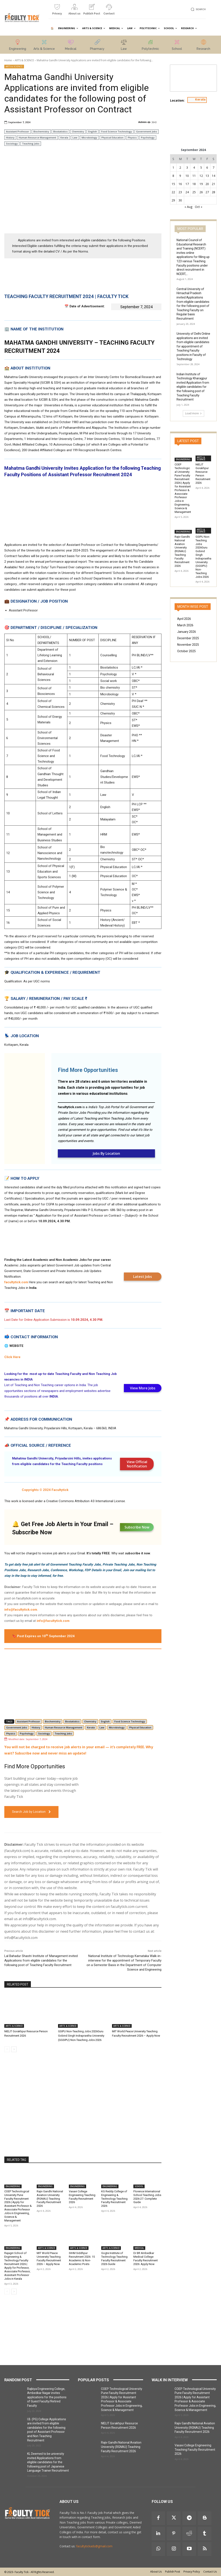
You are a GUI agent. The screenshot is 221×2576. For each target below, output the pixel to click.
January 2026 (186, 631)
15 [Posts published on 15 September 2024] (173, 184)
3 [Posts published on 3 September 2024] (187, 167)
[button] (197, 9)
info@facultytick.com (20, 1610)
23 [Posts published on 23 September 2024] (180, 192)
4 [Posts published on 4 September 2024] (194, 167)
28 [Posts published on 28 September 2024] (213, 192)
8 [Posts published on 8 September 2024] (173, 176)
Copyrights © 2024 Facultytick (45, 1490)
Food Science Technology (116, 131)
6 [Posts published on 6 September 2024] (207, 167)
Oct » (198, 207)
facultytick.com (70, 1107)
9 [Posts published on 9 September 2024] (180, 176)
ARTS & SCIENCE (24, 60)
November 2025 (188, 644)
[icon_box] (57, 11)
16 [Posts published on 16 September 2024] (180, 184)
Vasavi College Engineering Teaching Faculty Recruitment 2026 (82, 2197)
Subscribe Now (137, 1527)
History (10, 137)
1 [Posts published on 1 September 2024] (173, 167)
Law (75, 137)
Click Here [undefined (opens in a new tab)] (12, 1357)
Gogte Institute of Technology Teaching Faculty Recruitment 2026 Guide (114, 2258)
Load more (193, 413)
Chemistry (78, 131)
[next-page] (14, 2049)
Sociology (12, 143)
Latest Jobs (142, 1276)
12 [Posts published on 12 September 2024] (201, 176)
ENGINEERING (13, 2186)
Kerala (64, 137)
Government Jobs (146, 131)
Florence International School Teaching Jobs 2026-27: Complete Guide (147, 2197)
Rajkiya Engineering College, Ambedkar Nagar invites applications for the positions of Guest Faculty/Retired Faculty (46, 2397)
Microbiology (89, 137)
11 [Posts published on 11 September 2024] (194, 176)
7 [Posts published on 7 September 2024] (213, 167)
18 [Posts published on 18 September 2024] (194, 184)
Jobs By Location (106, 1153)
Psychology (148, 137)
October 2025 (186, 651)
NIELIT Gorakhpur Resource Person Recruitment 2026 (203, 473)
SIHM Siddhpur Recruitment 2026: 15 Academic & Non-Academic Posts (82, 2258)
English (92, 131)
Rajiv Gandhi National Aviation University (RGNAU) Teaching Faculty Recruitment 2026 (50, 2199)
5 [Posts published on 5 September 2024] (201, 167)
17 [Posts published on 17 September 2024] (187, 184)
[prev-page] (7, 2049)
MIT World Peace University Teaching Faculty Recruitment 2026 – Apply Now (49, 2258)
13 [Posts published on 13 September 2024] (207, 176)
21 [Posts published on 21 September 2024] (213, 184)
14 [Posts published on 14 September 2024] (213, 176)
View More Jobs (142, 1388)
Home (8, 60)
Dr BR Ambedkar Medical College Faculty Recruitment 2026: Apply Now (145, 2258)
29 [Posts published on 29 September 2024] (173, 200)
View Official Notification (137, 1464)
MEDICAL (139, 2247)
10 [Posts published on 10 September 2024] (187, 176)
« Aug (188, 207)
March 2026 (185, 625)
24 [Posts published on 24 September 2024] (187, 192)
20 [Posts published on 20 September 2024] (207, 184)
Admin (142, 122)
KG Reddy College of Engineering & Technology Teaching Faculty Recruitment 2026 (114, 2199)
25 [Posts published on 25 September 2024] (194, 192)
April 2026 (184, 618)
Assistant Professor (17, 131)
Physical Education (112, 137)
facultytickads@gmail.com (94, 2546)
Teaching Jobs (30, 143)
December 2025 (188, 638)
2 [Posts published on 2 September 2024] (180, 167)
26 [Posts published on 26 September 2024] (201, 192)
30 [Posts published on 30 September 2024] (180, 200)
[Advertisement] (82, 198)
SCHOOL (139, 2186)
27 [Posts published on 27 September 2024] (207, 192)
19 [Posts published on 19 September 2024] (201, 184)
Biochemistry (41, 131)
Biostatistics (60, 131)
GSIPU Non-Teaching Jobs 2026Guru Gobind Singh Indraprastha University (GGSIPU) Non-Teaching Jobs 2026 (81, 2036)
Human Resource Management (37, 137)
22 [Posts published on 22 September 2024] (173, 192)
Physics (132, 137)
